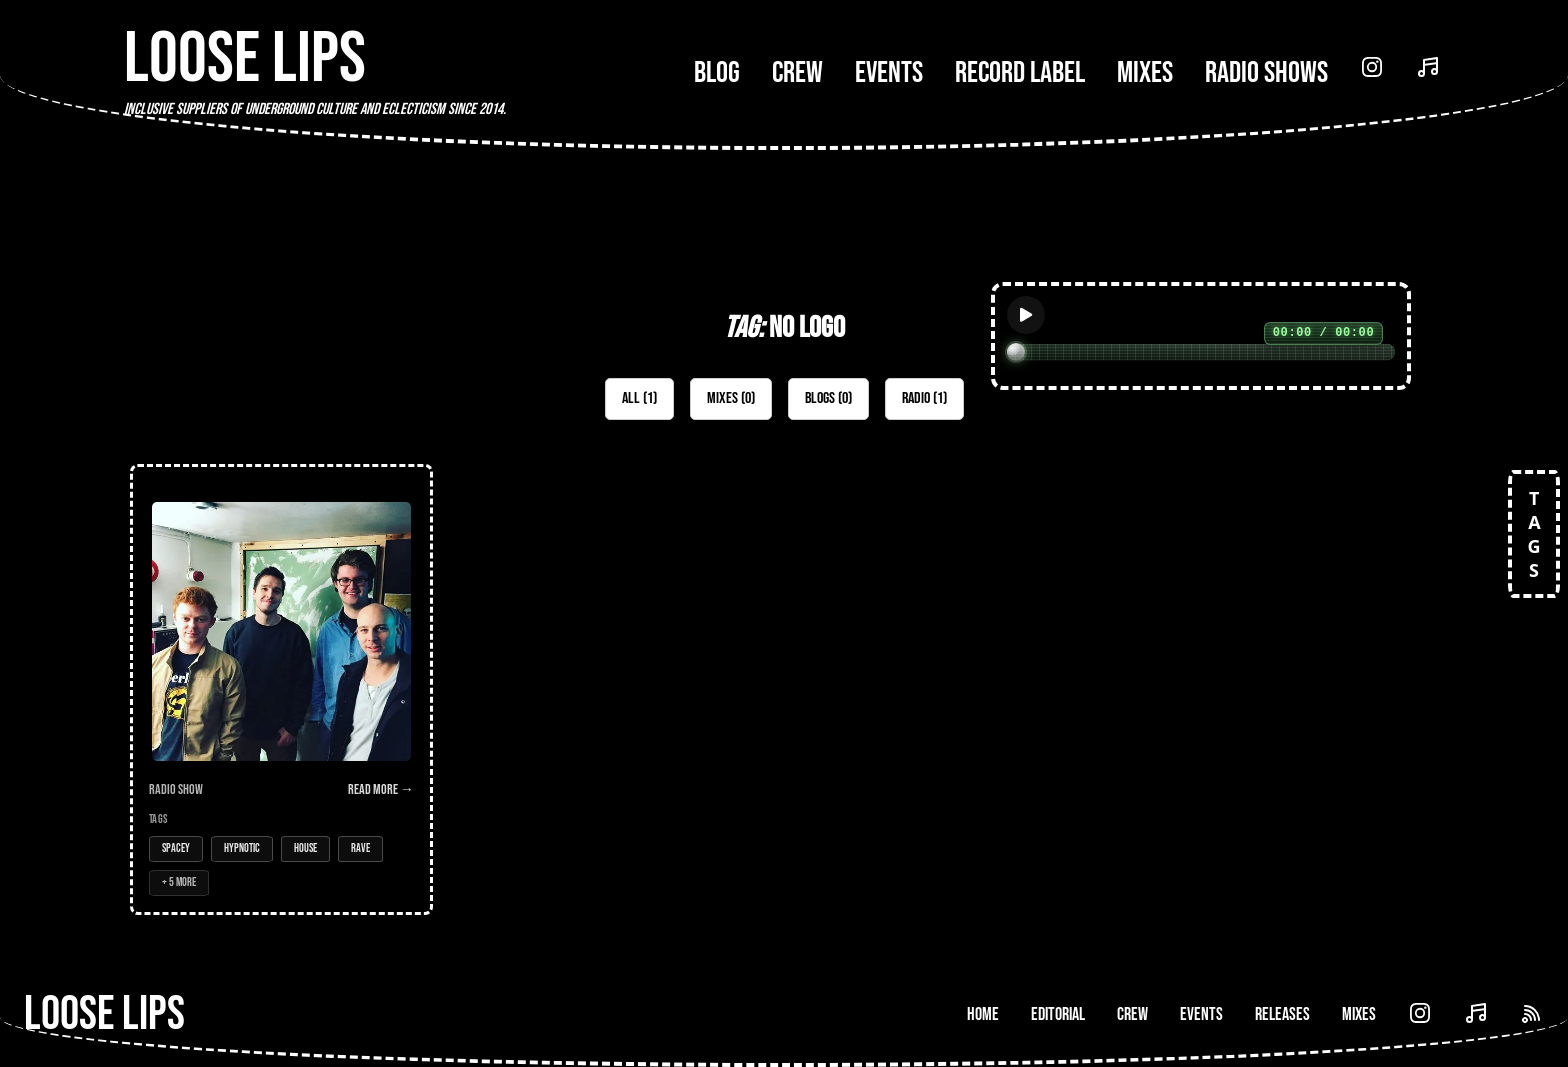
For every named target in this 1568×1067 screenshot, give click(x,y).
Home (983, 1014)
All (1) (639, 398)
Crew (797, 73)
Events (889, 73)
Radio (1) (924, 398)
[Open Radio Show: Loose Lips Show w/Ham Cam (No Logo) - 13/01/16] (281, 689)
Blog (717, 73)
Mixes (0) (731, 398)
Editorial (1058, 1014)
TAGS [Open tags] (1534, 534)
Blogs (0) (828, 398)
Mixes (1145, 73)
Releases (1282, 1014)
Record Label (1020, 73)
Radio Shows (1266, 73)
